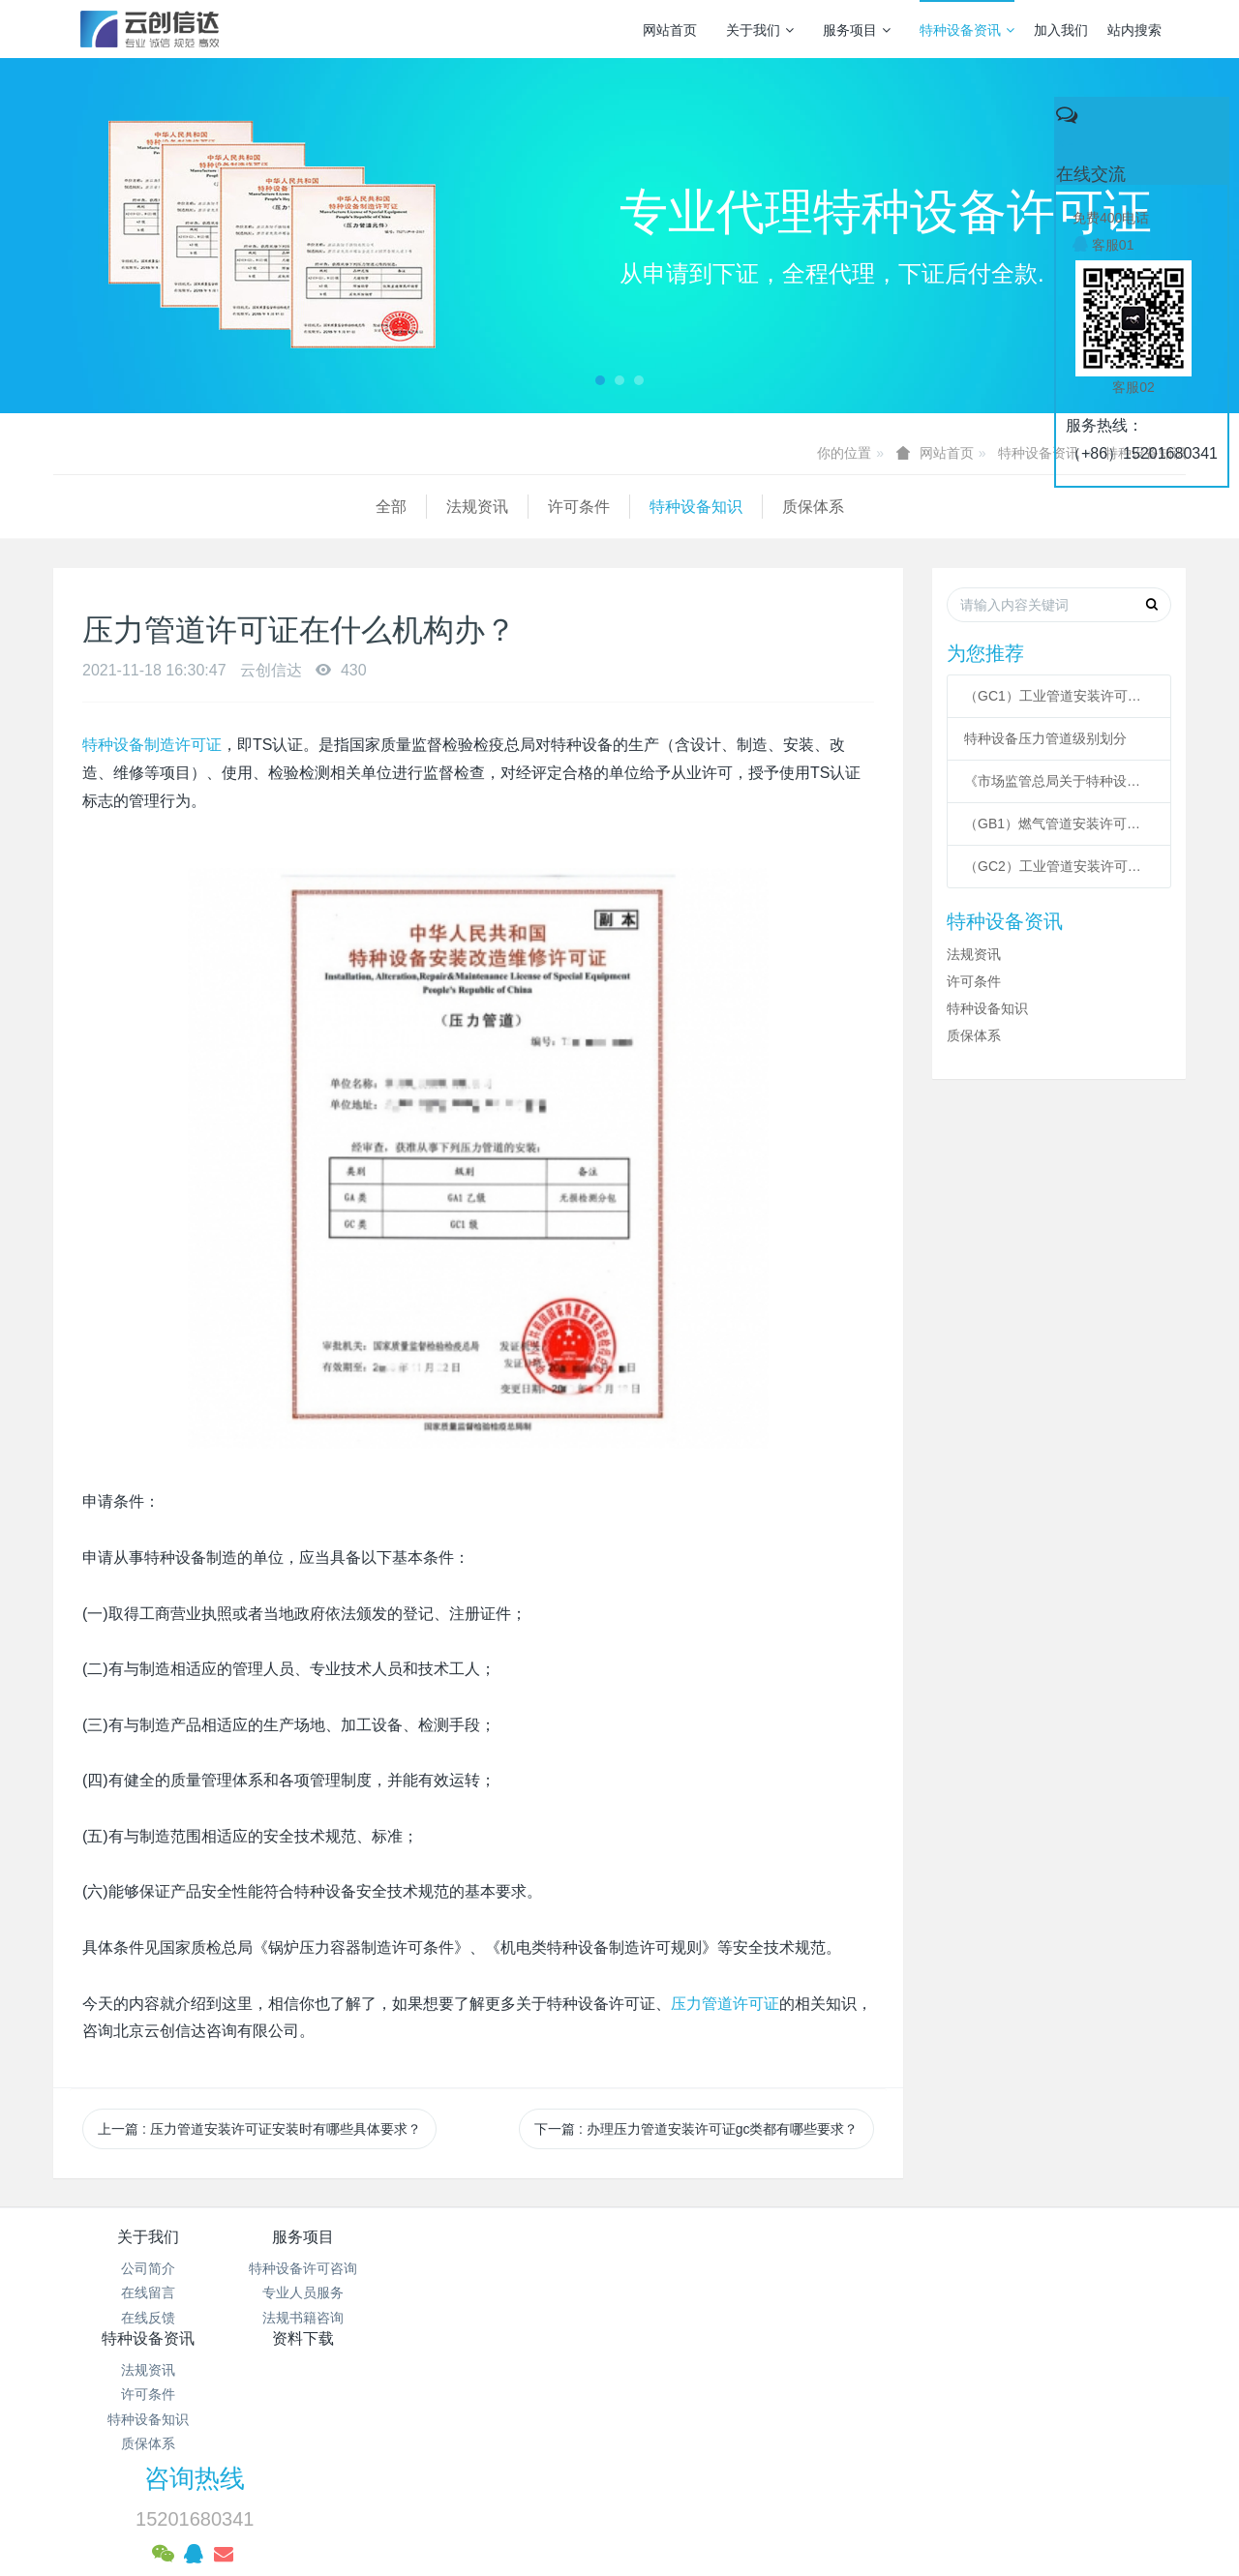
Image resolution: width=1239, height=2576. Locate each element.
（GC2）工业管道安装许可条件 (1059, 866)
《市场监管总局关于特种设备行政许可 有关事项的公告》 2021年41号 (1059, 781)
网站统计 (619, 2444)
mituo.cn (741, 2493)
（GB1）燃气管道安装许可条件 (1059, 823)
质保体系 (491, 506)
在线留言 (148, 2292)
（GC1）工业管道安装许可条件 (1059, 696)
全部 (68, 506)
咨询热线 (949, 2249)
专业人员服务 (337, 2292)
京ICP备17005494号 (804, 2396)
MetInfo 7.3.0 (589, 2493)
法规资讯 (155, 506)
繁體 (619, 2529)
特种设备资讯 (967, 30)
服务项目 (857, 30)
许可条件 (256, 506)
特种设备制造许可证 (152, 744)
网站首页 (670, 30)
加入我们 (1061, 30)
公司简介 (148, 2268)
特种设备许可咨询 (337, 2268)
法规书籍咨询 (337, 2317)
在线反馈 (148, 2317)
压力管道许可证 (725, 2003)
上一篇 (259, 2129)
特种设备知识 (373, 506)
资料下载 (714, 2237)
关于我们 (760, 30)
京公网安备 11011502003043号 (620, 2420)
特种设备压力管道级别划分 (1045, 738)
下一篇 (696, 2129)
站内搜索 (1134, 30)
